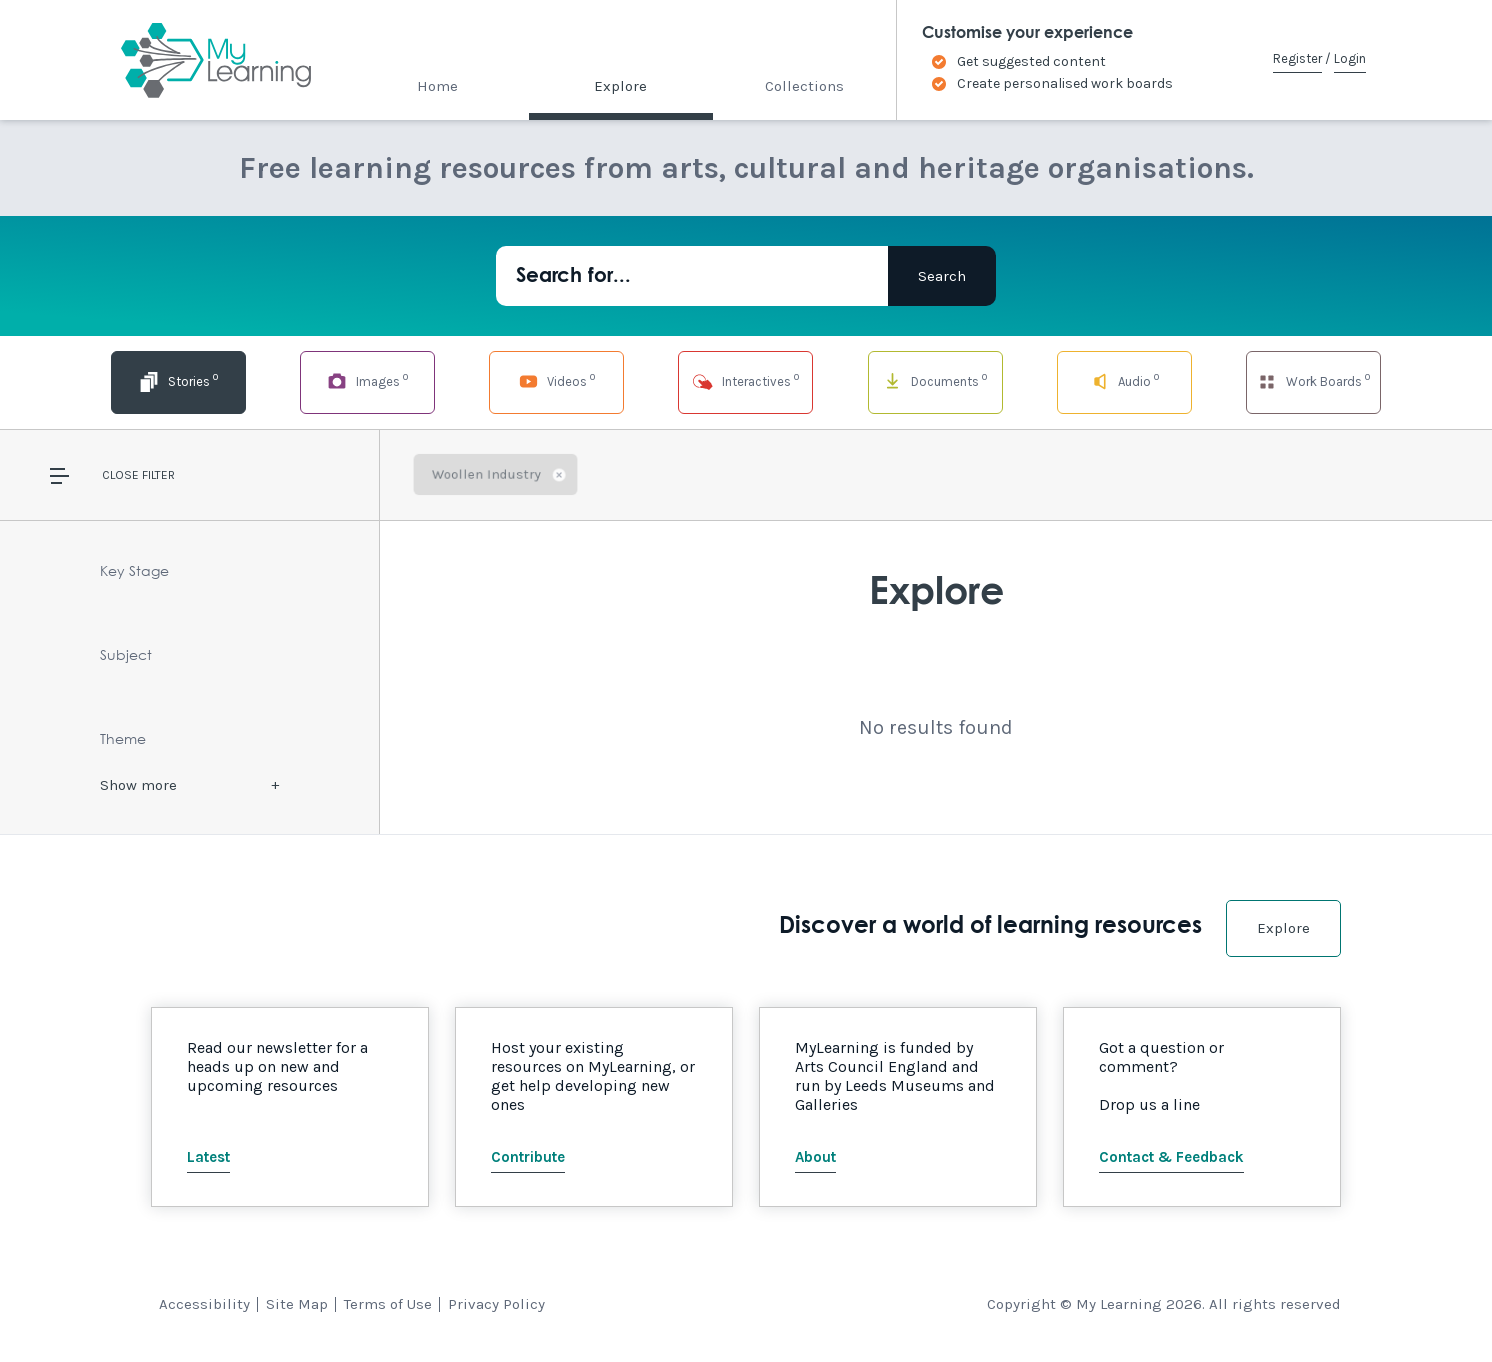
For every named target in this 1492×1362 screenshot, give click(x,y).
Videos (557, 380)
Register (1297, 58)
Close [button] (120, 475)
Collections (804, 86)
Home (437, 86)
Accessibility (204, 1304)
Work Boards (1313, 380)
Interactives (745, 380)
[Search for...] (692, 276)
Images (367, 380)
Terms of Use (388, 1304)
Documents (935, 380)
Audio (1124, 380)
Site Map (297, 1304)
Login (1350, 58)
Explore (620, 86)
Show (138, 785)
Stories (178, 380)
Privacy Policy (496, 1304)
